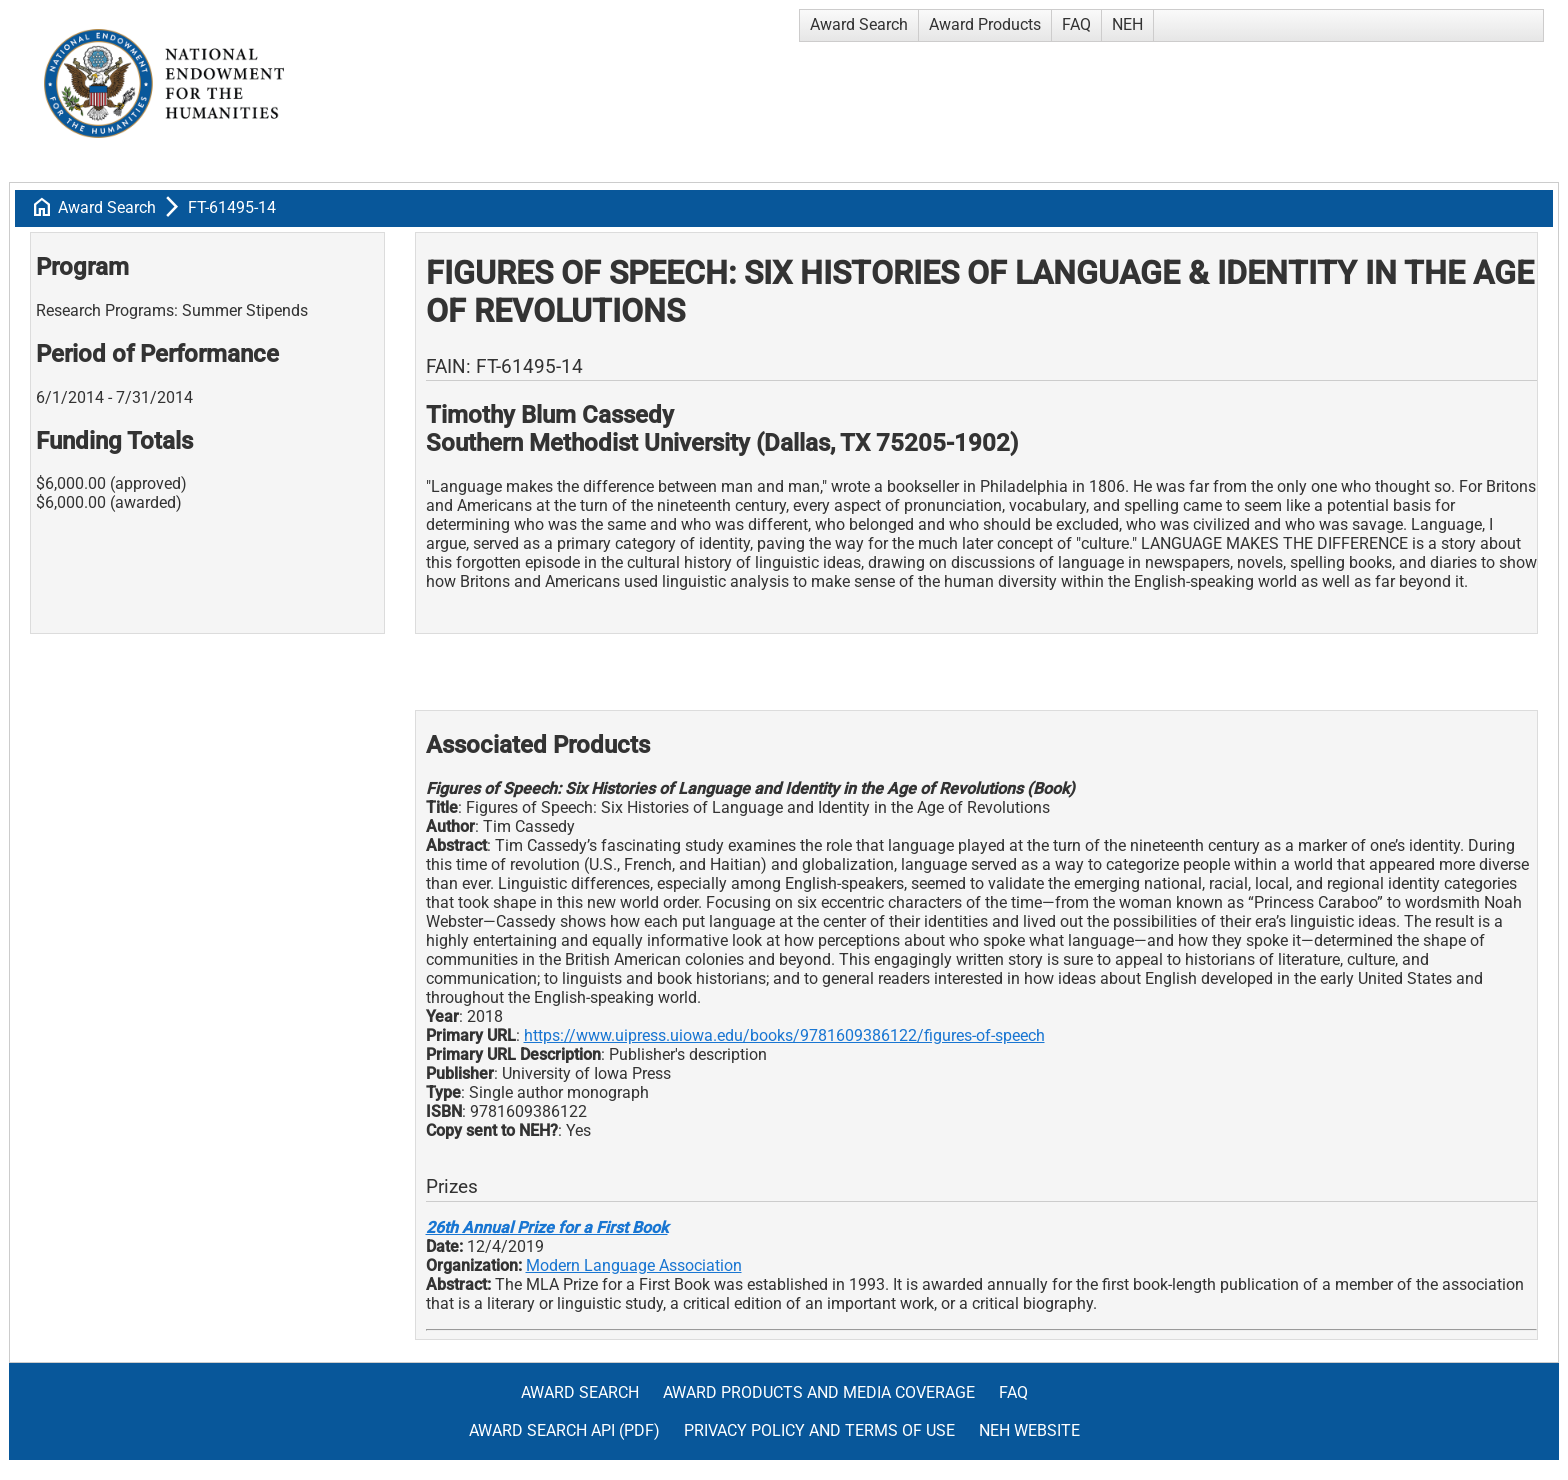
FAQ (1076, 24)
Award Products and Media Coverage (819, 1392)
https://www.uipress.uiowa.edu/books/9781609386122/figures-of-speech (784, 1035)
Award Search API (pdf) (564, 1430)
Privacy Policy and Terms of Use (819, 1430)
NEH (1127, 24)
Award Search (859, 24)
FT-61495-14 (232, 207)
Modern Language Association (634, 1265)
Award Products (985, 24)
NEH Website (1029, 1430)
